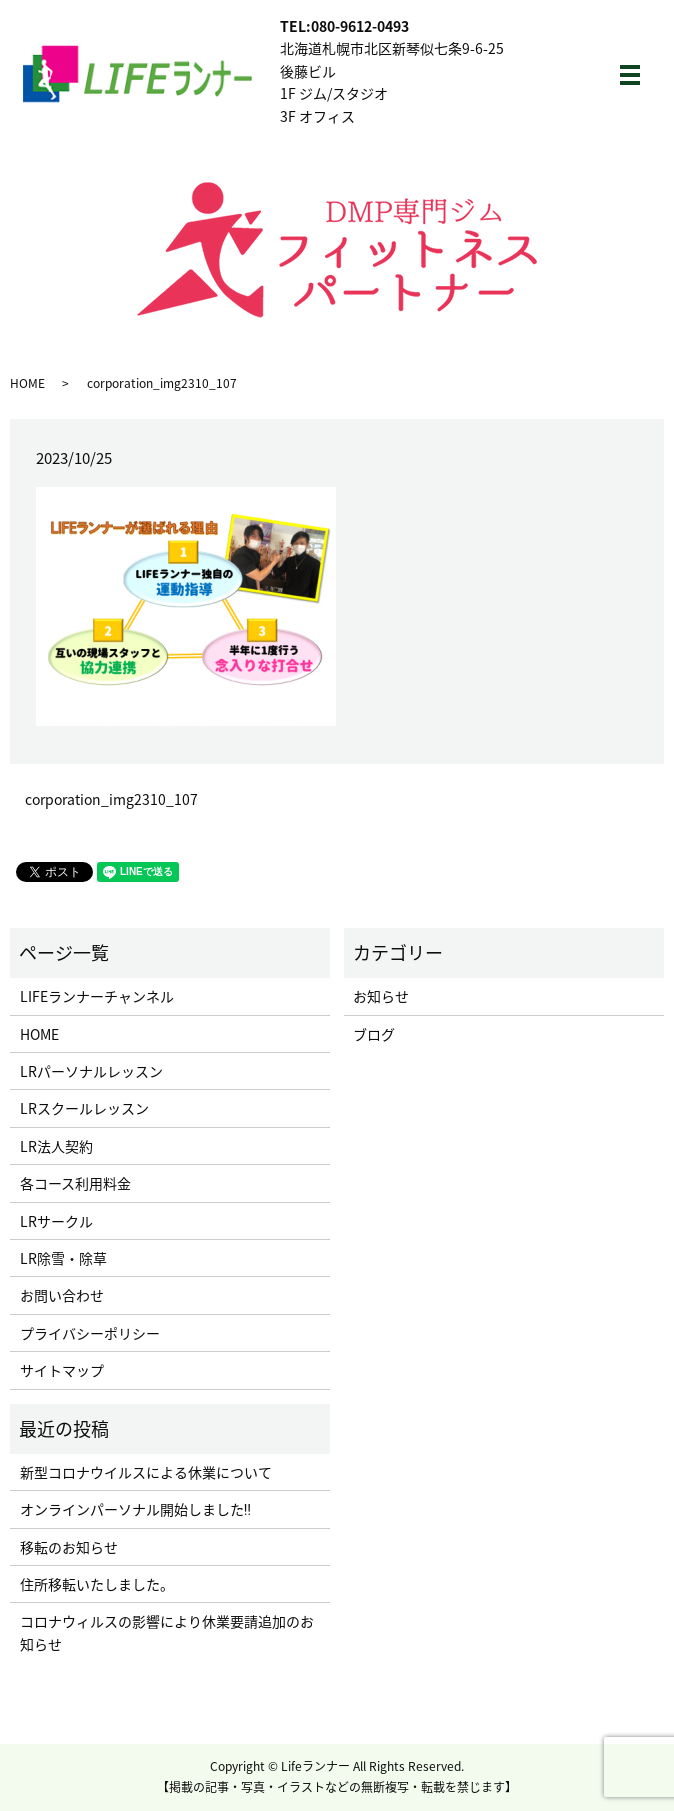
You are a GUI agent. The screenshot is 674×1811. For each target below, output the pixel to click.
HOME (27, 383)
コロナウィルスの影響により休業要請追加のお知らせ (167, 1632)
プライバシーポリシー (90, 1333)
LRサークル (56, 1221)
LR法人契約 (56, 1146)
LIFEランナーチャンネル (97, 996)
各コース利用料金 (75, 1183)
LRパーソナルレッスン (91, 1071)
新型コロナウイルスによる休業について (146, 1472)
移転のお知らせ (69, 1547)
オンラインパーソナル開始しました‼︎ (135, 1509)
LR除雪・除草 (63, 1258)
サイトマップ (62, 1370)
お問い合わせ (62, 1295)
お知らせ (381, 996)
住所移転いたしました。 (97, 1584)
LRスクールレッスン (84, 1108)
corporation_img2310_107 (111, 799)
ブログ (374, 1034)
